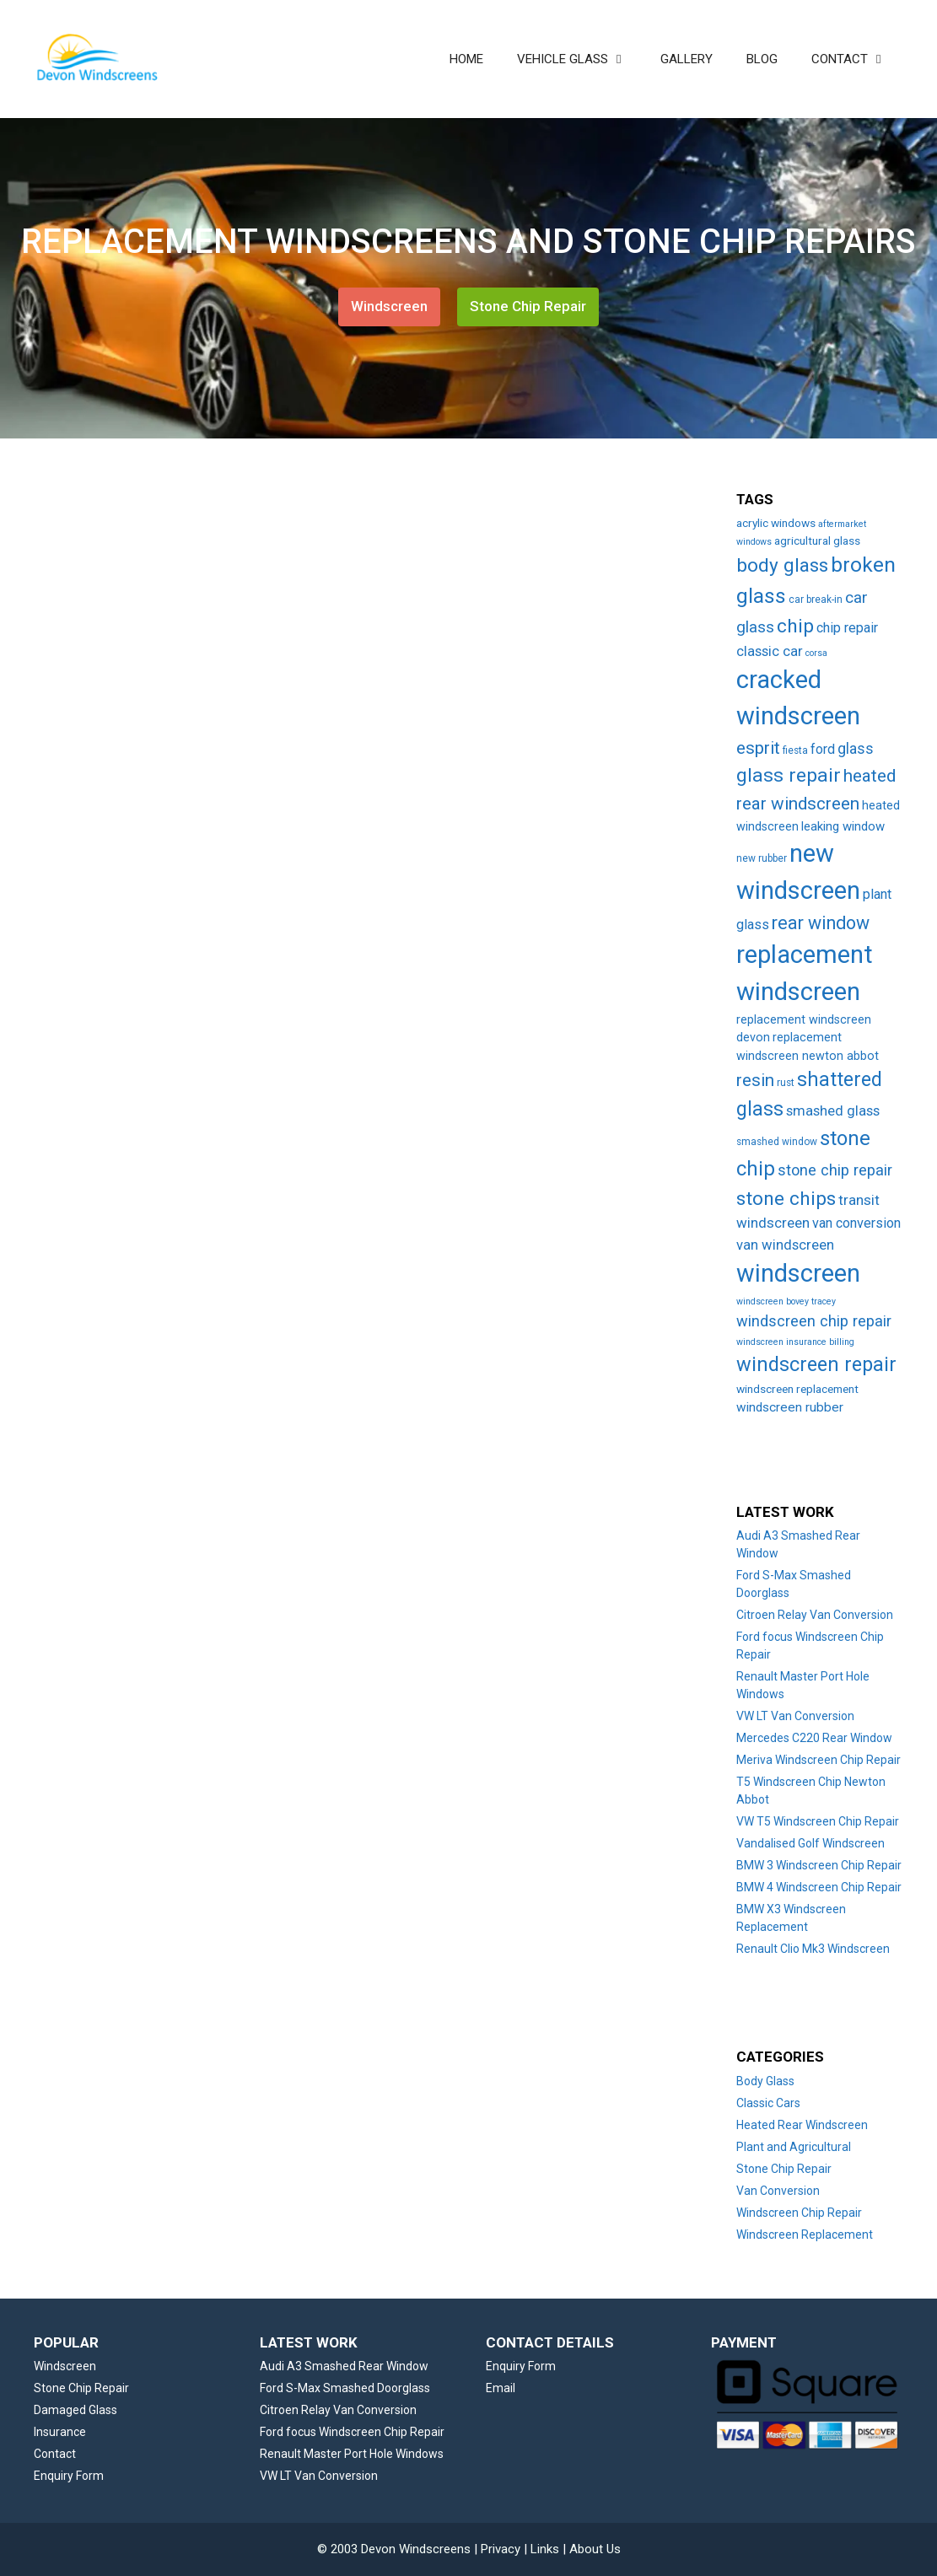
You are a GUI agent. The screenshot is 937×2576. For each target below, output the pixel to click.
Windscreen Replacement (804, 2234)
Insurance (60, 2432)
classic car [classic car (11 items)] (769, 651)
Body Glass (765, 2081)
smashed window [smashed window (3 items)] (776, 1142)
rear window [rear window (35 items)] (821, 922)
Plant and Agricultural (793, 2147)
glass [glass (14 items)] (855, 748)
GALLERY (686, 59)
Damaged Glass (75, 2410)
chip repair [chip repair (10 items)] (847, 628)
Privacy (500, 2549)
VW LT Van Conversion (795, 1716)
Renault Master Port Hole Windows (352, 2453)
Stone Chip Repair (528, 306)
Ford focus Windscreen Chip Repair (352, 2432)
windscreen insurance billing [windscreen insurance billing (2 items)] (795, 1341)
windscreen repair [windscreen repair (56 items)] (816, 1364)
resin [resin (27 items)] (755, 1080)
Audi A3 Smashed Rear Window (344, 2366)
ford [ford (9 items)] (822, 749)
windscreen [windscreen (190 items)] (798, 1273)
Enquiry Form (69, 2475)
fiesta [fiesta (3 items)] (795, 750)
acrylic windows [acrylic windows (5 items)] (776, 523)
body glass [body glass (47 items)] (782, 565)
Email (500, 2388)
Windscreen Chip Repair (799, 2212)
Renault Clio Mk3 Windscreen (813, 1948)
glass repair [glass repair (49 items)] (788, 775)
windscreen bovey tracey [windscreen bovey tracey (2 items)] (786, 1301)
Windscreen (389, 306)
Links (544, 2549)
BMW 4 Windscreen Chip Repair (819, 1887)
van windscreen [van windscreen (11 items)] (785, 1245)
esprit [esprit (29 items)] (758, 748)
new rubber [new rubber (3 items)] (761, 858)
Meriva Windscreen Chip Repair (818, 1760)
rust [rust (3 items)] (785, 1083)
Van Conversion (778, 2190)
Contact (55, 2453)
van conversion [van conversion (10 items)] (856, 1223)
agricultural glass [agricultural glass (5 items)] (817, 540)
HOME (466, 59)
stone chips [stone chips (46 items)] (786, 1198)
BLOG (762, 59)
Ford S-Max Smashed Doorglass (345, 2388)
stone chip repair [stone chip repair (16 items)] (835, 1170)
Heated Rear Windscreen (802, 2125)
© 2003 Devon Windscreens (394, 2549)
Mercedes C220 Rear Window (814, 1738)
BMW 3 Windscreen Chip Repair (819, 1865)
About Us (595, 2549)
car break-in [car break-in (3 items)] (816, 599)
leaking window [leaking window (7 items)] (843, 826)
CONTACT (857, 59)
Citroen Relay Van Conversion (814, 1614)
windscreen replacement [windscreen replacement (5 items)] (797, 1389)
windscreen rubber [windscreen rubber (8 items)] (789, 1407)
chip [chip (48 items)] (795, 626)
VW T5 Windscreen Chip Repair (817, 1821)
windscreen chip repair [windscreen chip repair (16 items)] (813, 1321)
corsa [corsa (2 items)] (816, 653)
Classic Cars (768, 2103)
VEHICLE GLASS (580, 59)
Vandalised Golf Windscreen (810, 1843)
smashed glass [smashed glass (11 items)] (833, 1111)
